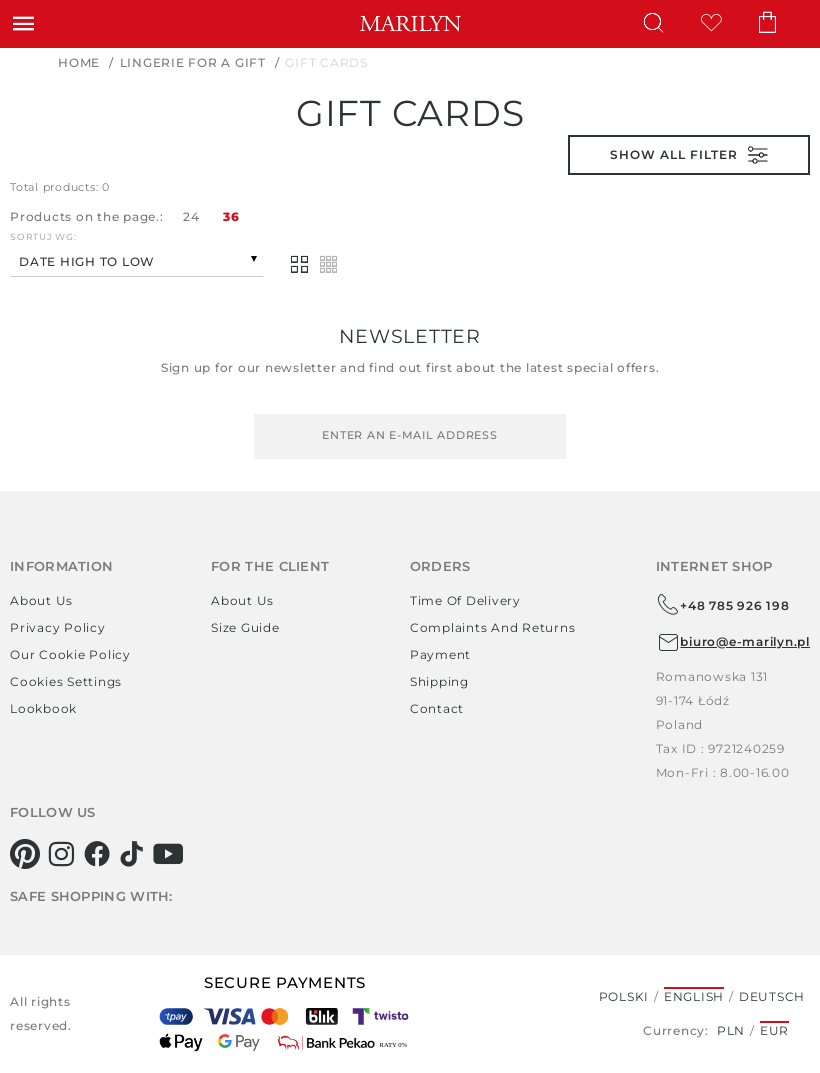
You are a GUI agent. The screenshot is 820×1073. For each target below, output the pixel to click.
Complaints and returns (493, 627)
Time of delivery (465, 600)
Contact (437, 708)
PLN (731, 1030)
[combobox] (136, 259)
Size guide (245, 627)
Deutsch (772, 996)
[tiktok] (132, 854)
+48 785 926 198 (723, 605)
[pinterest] (25, 854)
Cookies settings (66, 681)
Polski (624, 996)
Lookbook (43, 708)
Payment (440, 654)
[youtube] (168, 854)
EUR (774, 1030)
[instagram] (61, 854)
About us (41, 600)
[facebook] (97, 854)
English (694, 996)
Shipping (439, 681)
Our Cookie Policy (70, 654)
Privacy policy (58, 627)
